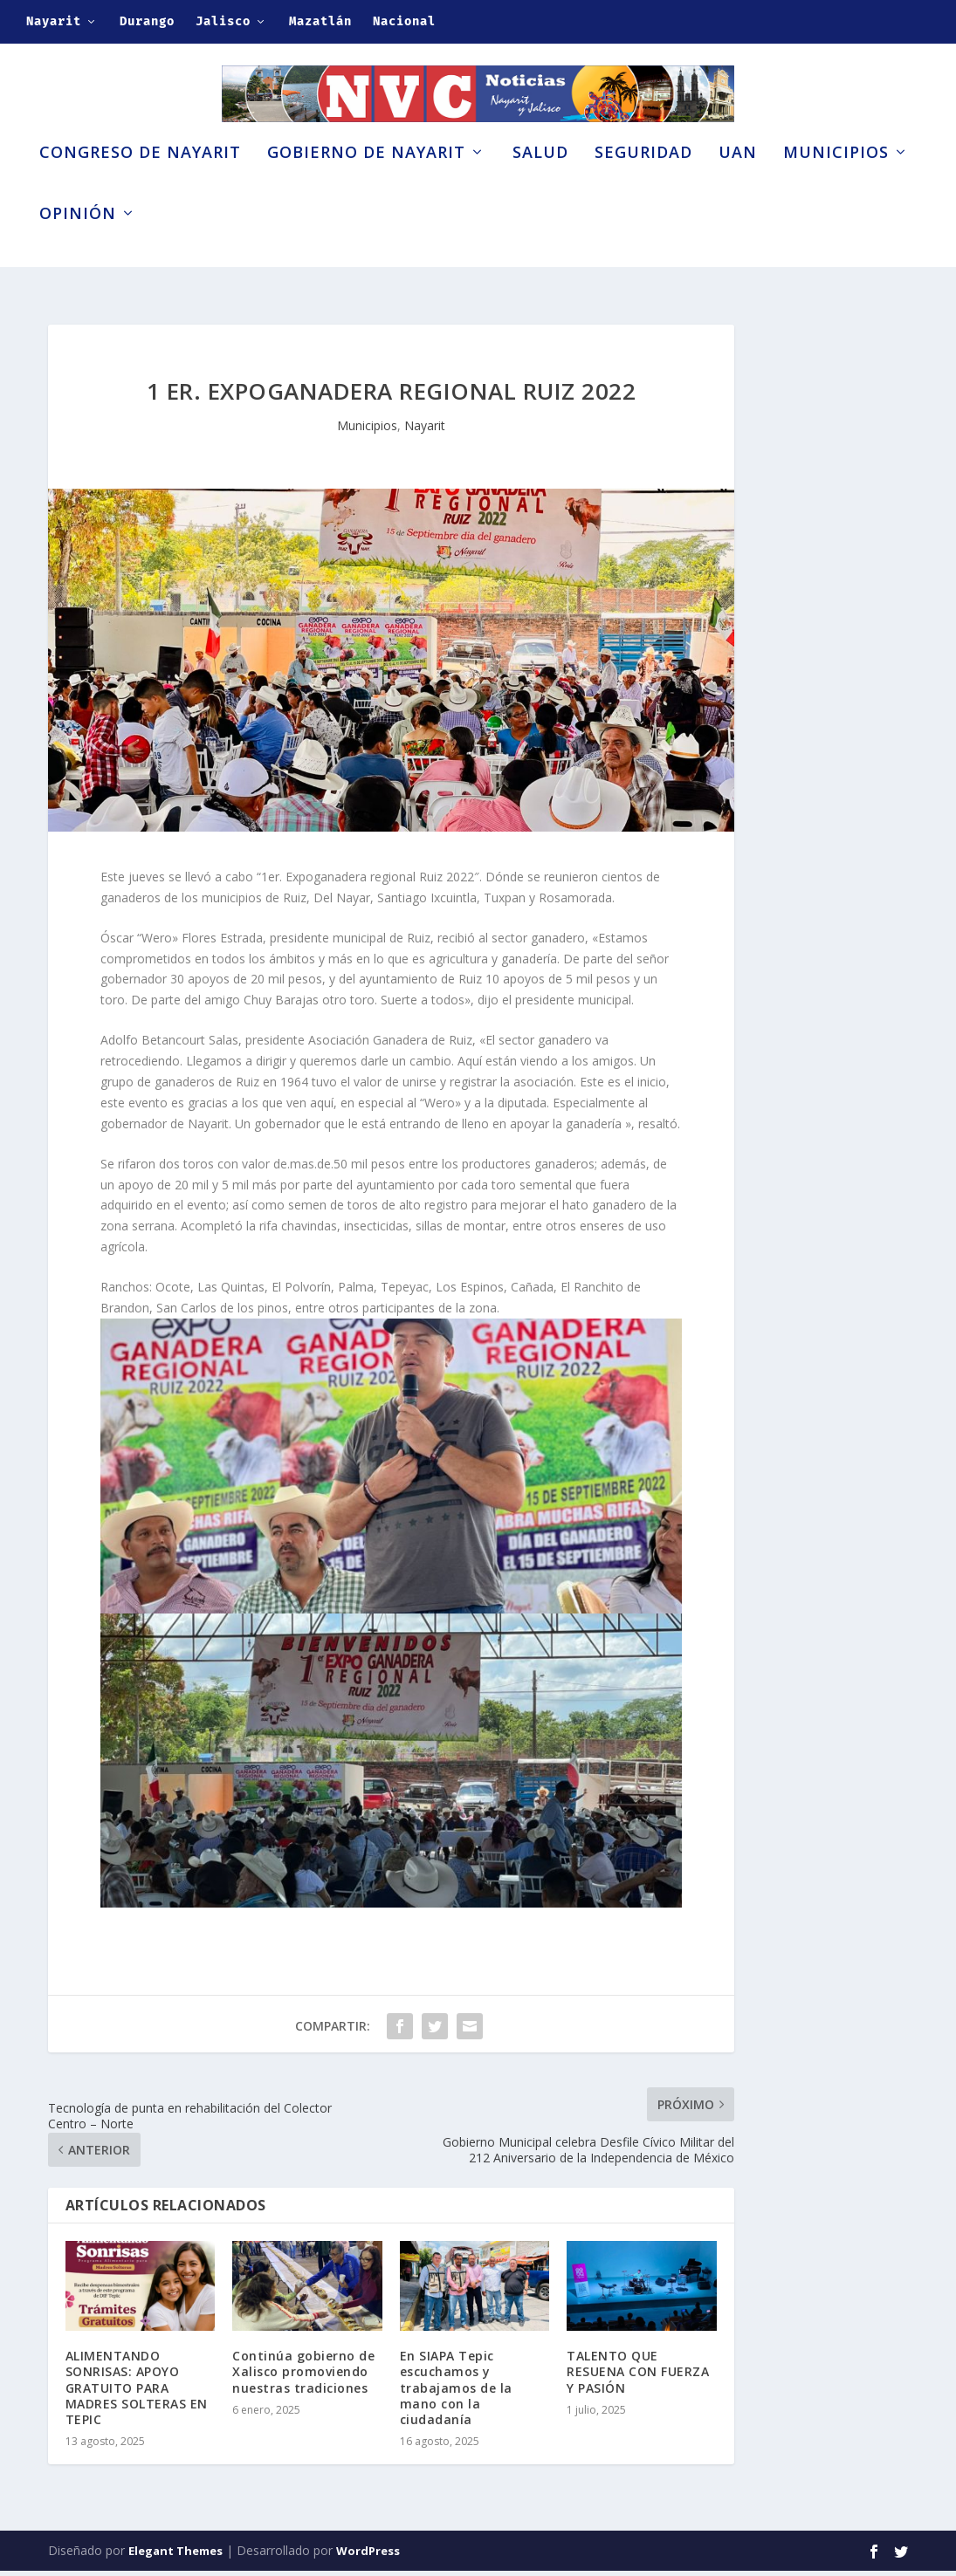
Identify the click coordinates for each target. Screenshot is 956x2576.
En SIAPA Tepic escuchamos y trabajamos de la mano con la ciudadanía (456, 2393)
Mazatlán (320, 21)
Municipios (836, 181)
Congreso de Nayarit (140, 181)
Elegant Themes (175, 2556)
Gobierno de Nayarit (366, 181)
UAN (738, 181)
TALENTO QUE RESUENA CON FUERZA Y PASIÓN (638, 2377)
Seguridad (643, 181)
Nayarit (53, 21)
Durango (147, 21)
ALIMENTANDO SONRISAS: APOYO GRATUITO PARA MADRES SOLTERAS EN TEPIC (136, 2393)
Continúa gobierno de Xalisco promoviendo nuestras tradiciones (303, 2377)
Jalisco (223, 21)
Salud (540, 181)
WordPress (368, 2556)
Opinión (77, 242)
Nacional (404, 21)
